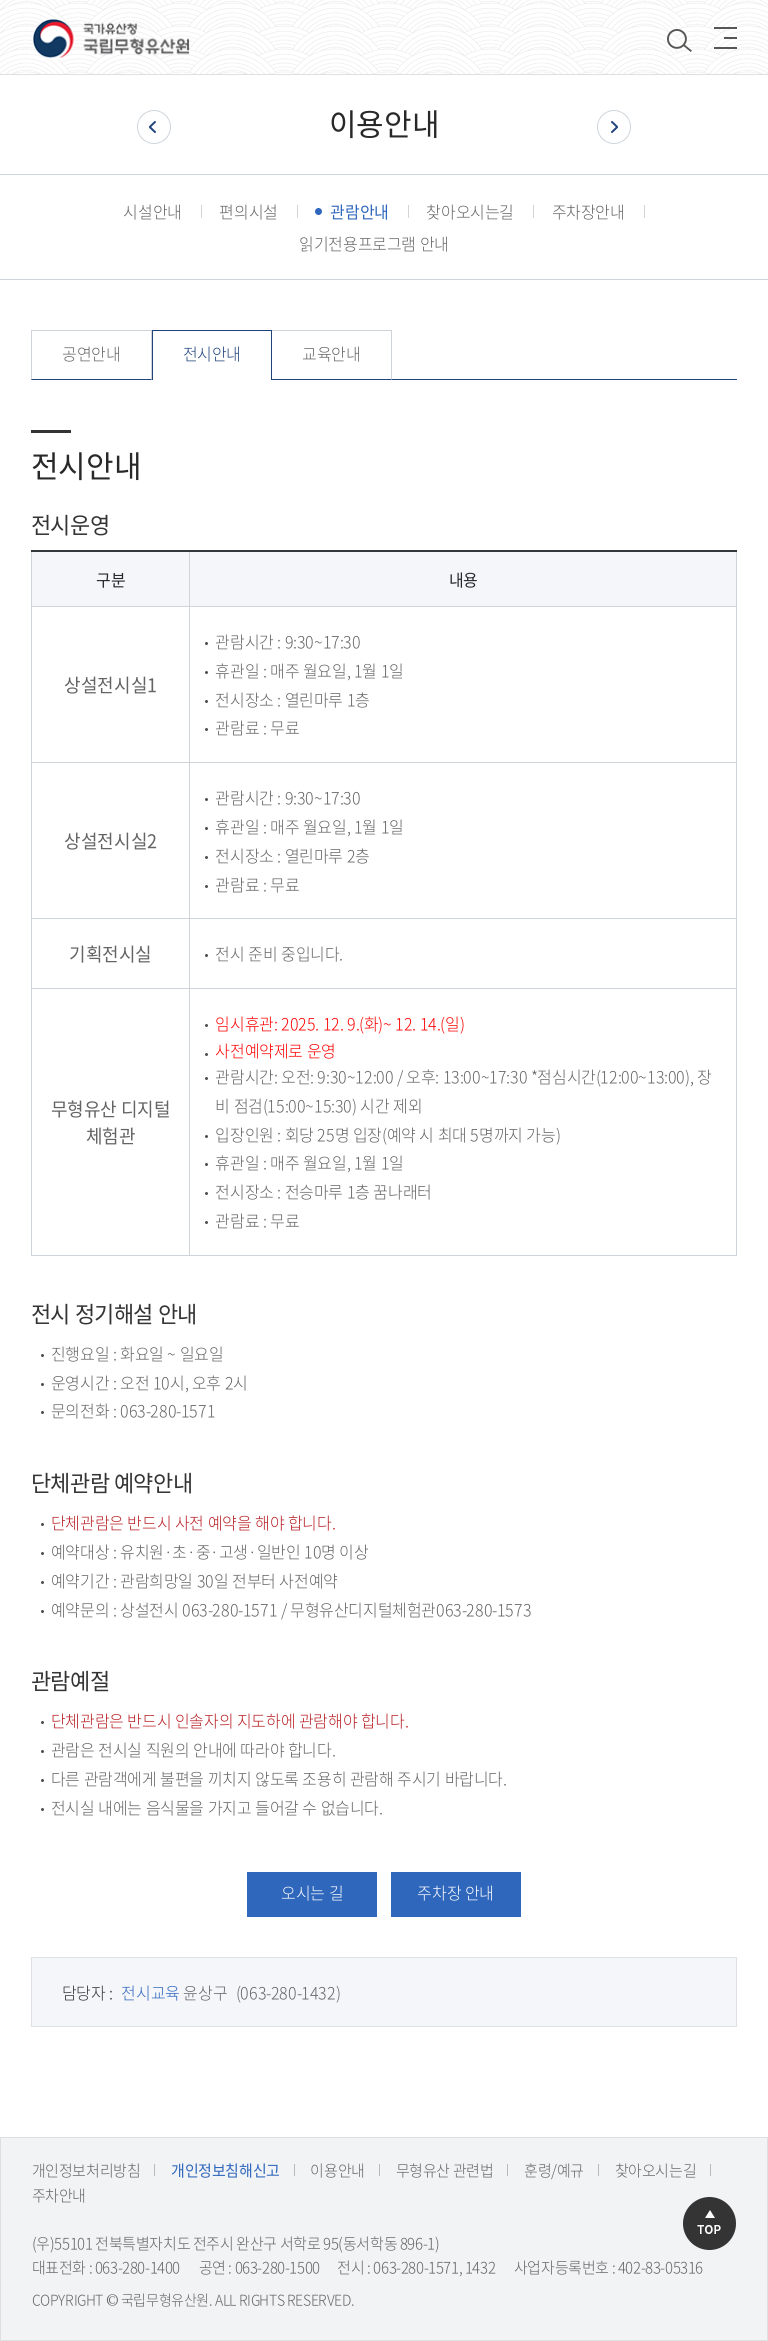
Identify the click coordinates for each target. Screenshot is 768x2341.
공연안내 (91, 353)
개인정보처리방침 (86, 2170)
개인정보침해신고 (225, 2170)
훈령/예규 (554, 2170)
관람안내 (359, 211)
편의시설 (248, 211)
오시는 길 (312, 1892)
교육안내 (331, 353)
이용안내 (337, 2170)
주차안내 (59, 2195)
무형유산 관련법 (445, 2170)
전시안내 (212, 353)
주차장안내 (588, 211)
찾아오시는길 (470, 211)
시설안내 (152, 211)
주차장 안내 (455, 1892)
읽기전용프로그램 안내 (374, 243)
